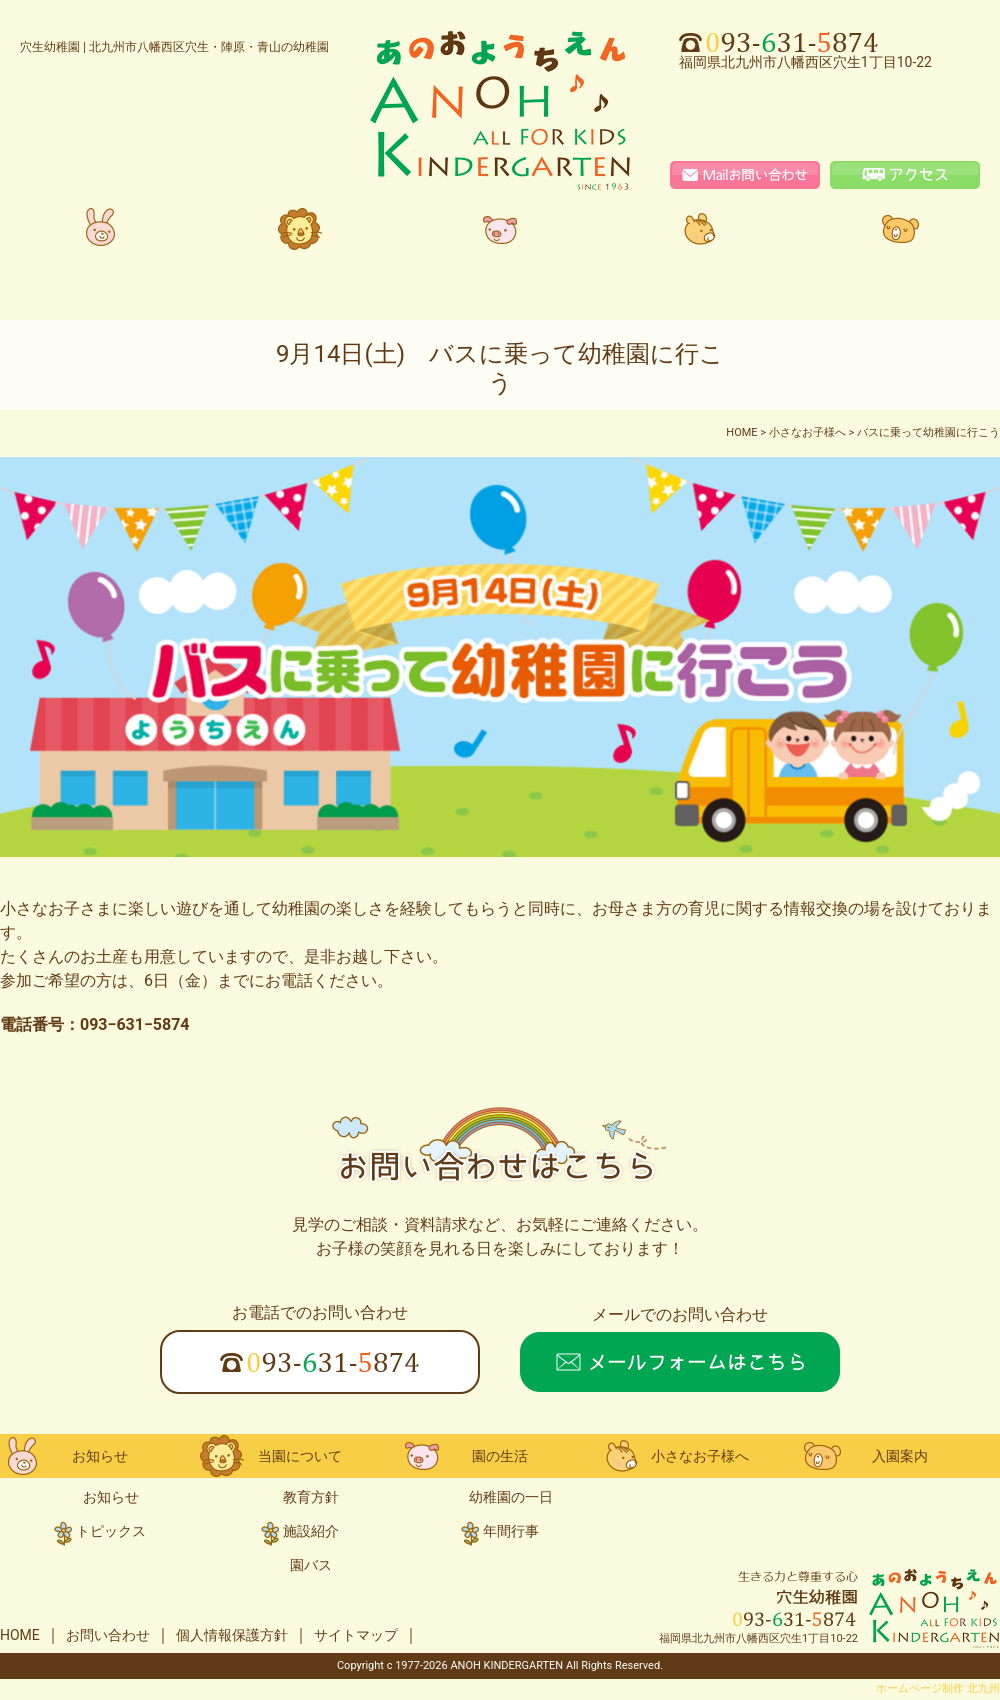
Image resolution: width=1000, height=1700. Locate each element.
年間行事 (511, 1531)
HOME (20, 1635)
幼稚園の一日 (511, 1497)
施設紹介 (311, 1531)
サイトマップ (356, 1635)
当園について (300, 246)
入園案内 (900, 246)
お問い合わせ (108, 1635)
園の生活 (500, 246)
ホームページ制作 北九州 (938, 1688)
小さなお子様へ (700, 246)
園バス (311, 1565)
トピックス (111, 1531)
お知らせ (100, 246)
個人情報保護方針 (232, 1635)
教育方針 (311, 1497)
